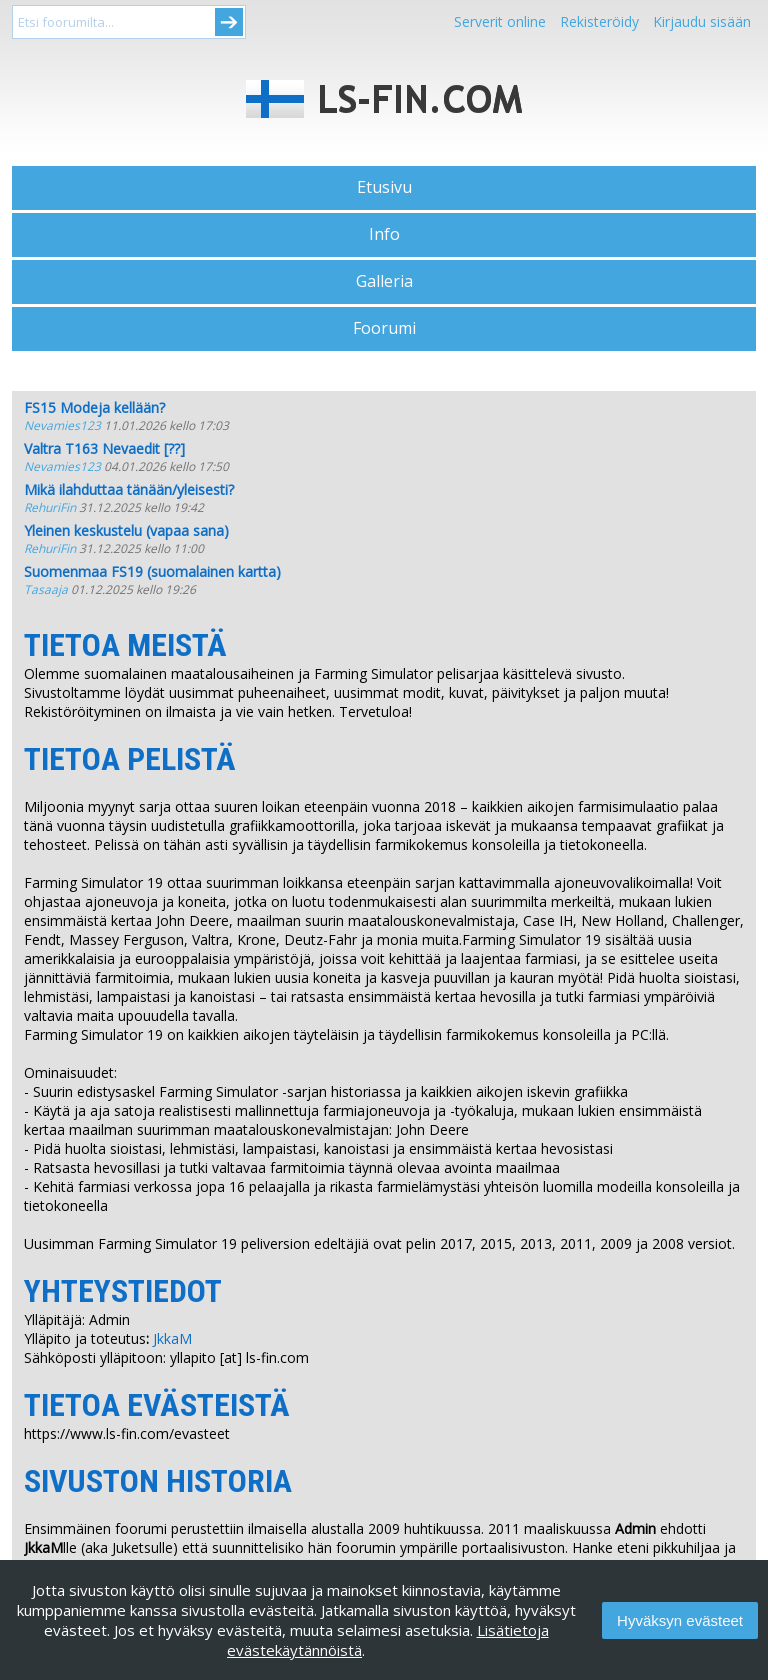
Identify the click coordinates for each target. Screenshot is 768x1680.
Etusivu (384, 187)
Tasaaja (46, 589)
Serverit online (500, 21)
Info (384, 234)
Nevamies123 (62, 425)
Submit (229, 22)
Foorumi (384, 328)
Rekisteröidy (599, 21)
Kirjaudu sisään (702, 21)
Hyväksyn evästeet (680, 1620)
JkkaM (172, 1338)
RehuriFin (50, 507)
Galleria (384, 281)
